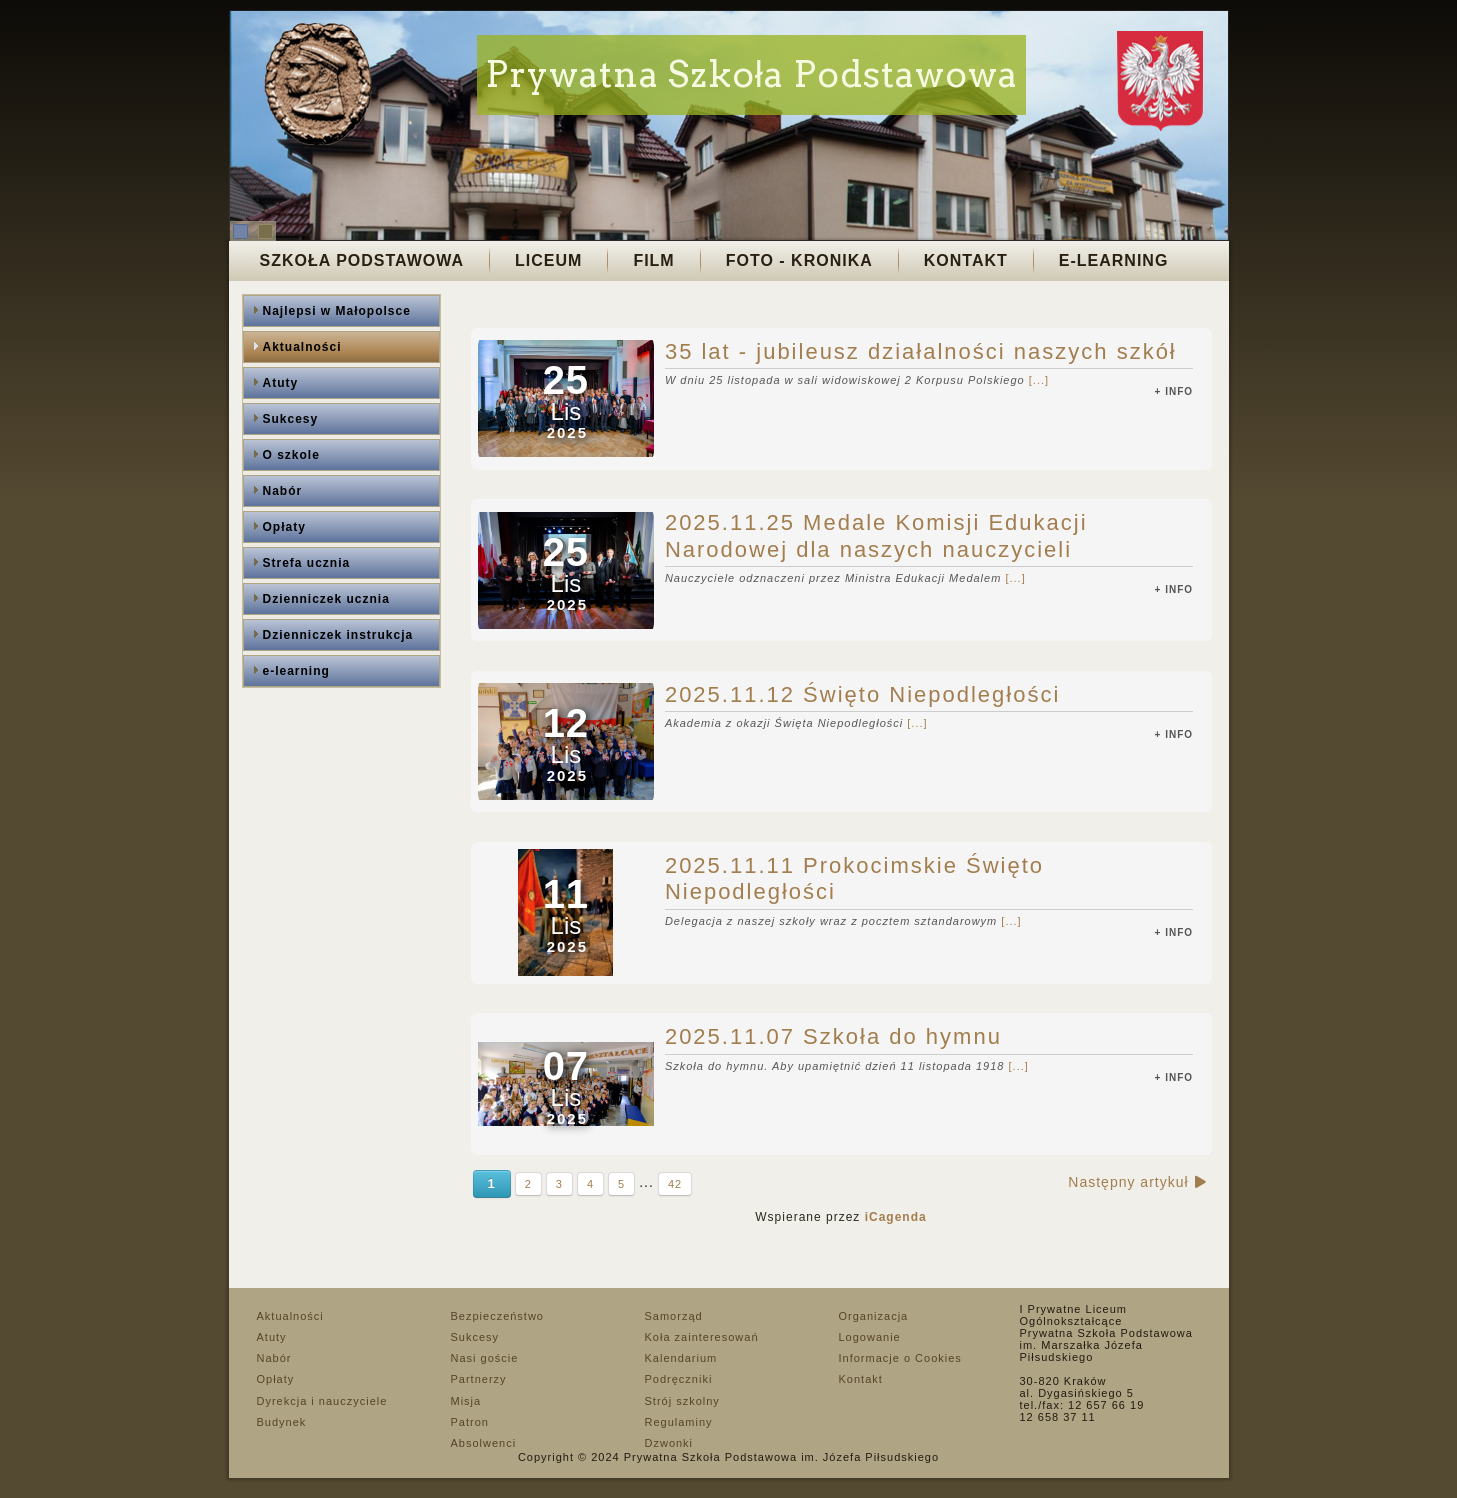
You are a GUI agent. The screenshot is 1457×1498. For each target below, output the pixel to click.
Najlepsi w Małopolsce (337, 311)
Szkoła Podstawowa (362, 260)
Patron (470, 1422)
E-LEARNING (1114, 260)
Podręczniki (679, 1379)
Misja (466, 1401)
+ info (1174, 391)
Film (653, 260)
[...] (1039, 380)
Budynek (282, 1422)
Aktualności (302, 347)
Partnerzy (479, 1379)
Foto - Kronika (799, 260)
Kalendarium (681, 1358)
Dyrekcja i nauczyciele (322, 1401)
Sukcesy (291, 419)
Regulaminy (679, 1422)
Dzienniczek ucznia (326, 599)
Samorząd (674, 1316)
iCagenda (896, 1217)
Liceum (548, 260)
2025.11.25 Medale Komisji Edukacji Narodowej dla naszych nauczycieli (876, 535)
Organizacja (874, 1316)
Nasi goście (485, 1358)
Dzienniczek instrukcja (338, 635)
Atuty (281, 383)
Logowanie (870, 1337)
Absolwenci (484, 1443)
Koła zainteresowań (702, 1337)
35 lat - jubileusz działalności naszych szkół (921, 351)
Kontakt (966, 260)
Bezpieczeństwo (498, 1316)
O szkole (291, 455)
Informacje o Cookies (900, 1358)
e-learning (296, 671)
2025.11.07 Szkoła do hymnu (833, 1036)
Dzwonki (669, 1443)
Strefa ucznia (307, 563)
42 (675, 1184)
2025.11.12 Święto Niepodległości (862, 694)
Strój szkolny (682, 1401)
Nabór (283, 491)
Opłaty (284, 527)
